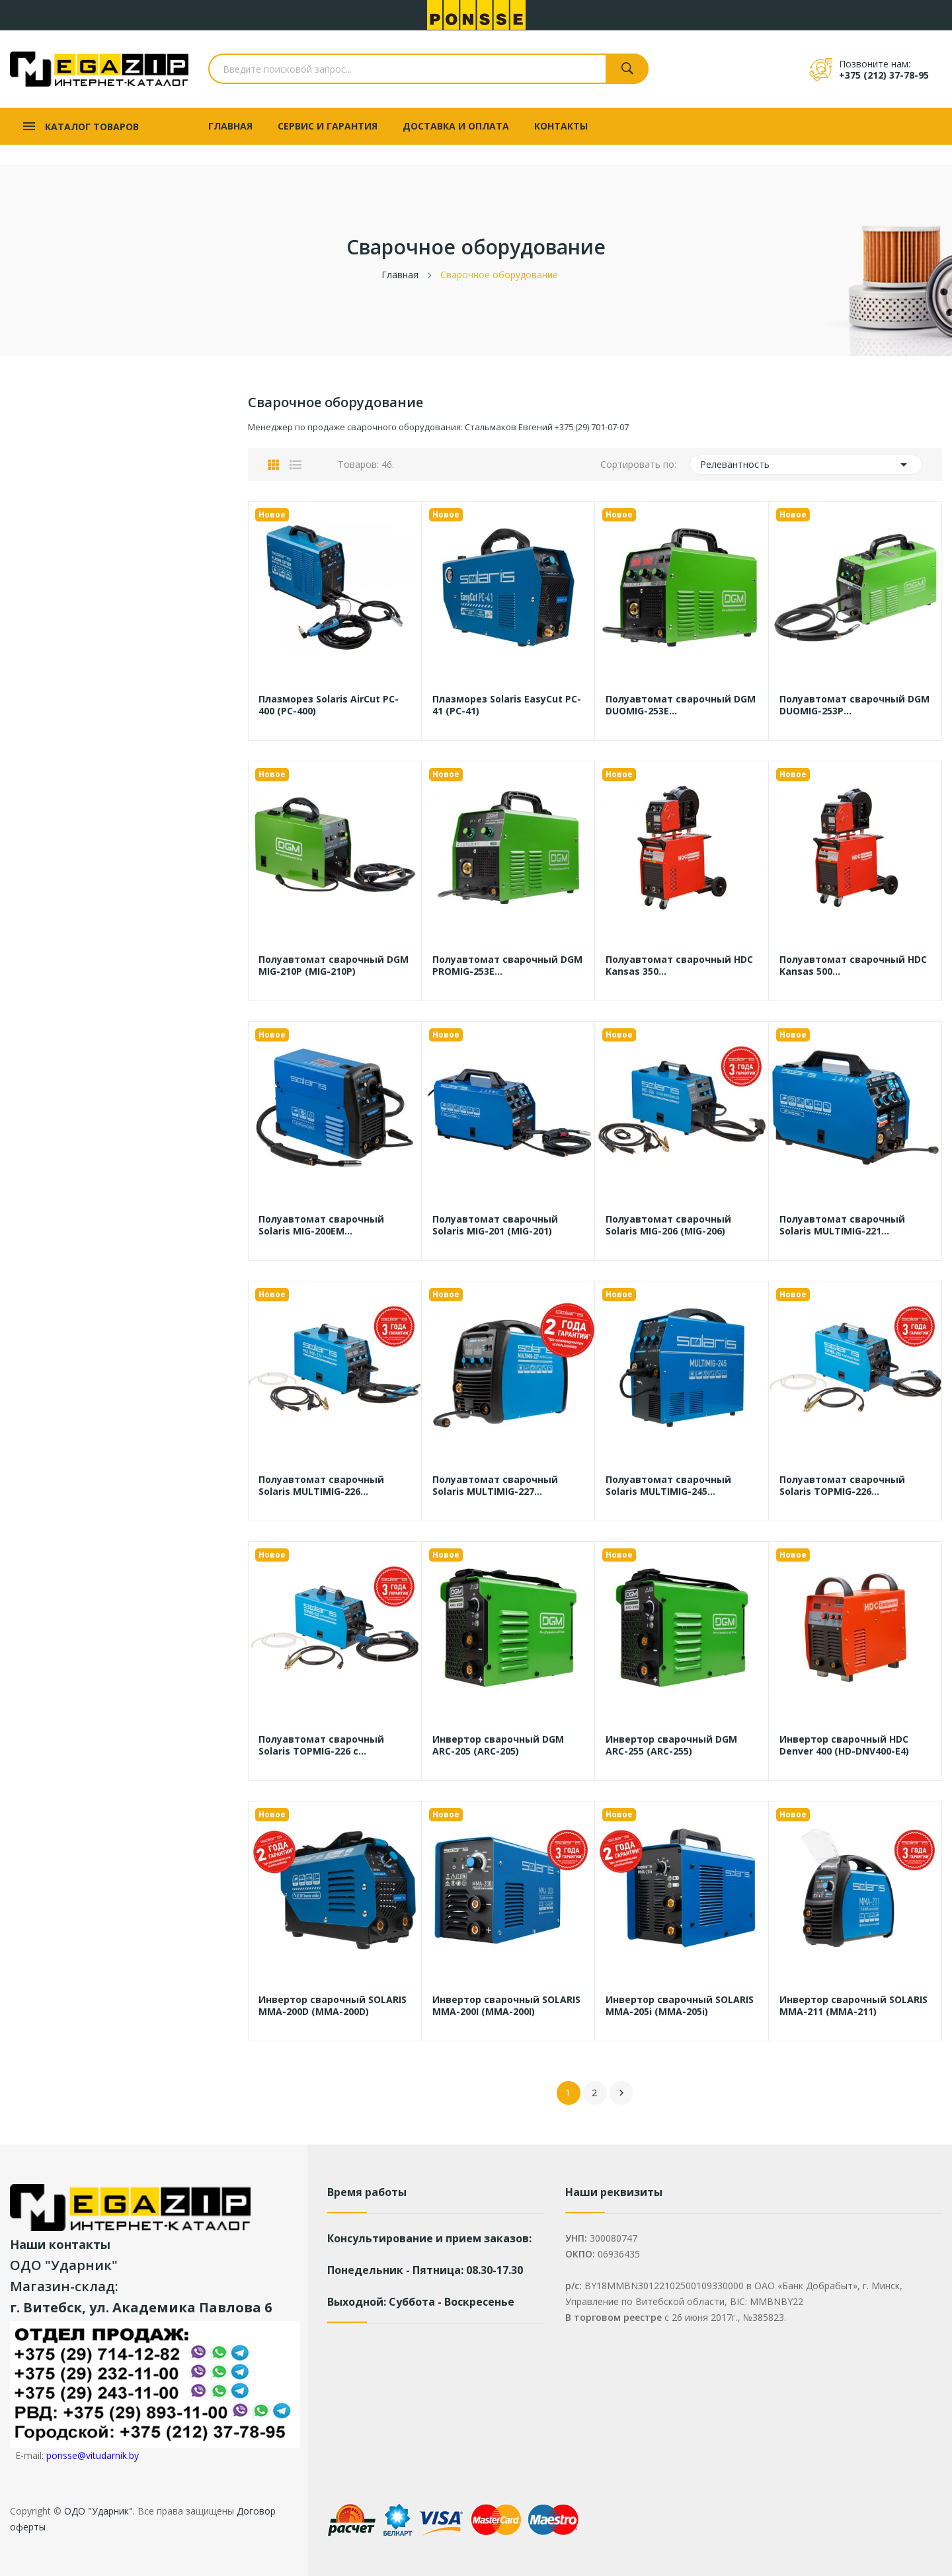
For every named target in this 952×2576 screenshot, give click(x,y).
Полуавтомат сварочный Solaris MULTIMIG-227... (495, 1485)
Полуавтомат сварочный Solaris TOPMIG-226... (842, 1485)
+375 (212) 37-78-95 (884, 75)
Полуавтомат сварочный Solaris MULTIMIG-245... (668, 1485)
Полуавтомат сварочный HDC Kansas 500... (853, 965)
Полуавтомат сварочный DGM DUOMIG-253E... (681, 705)
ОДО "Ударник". (98, 2511)
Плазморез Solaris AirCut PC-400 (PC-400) (328, 705)
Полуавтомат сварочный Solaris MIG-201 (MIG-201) (495, 1225)
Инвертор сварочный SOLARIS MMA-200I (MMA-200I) (506, 2006)
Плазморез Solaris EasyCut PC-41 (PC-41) (506, 705)
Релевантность (806, 465)
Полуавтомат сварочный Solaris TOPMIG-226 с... (321, 1745)
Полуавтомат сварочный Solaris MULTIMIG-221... (842, 1225)
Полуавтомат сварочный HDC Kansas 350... (679, 965)
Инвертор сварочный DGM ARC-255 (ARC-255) (671, 1745)
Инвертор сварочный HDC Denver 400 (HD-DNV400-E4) (844, 1745)
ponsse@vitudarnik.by (92, 2455)
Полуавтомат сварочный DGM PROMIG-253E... (507, 965)
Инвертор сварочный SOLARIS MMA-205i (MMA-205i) (680, 2006)
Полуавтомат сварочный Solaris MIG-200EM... (321, 1225)
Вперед (621, 2093)
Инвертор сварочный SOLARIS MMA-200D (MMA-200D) (332, 2006)
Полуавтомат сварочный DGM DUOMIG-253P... (854, 705)
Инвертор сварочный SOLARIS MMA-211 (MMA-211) (853, 2006)
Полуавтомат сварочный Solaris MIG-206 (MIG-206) (668, 1225)
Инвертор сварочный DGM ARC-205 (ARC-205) (498, 1745)
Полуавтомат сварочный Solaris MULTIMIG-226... (321, 1485)
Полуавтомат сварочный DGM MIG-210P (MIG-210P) (333, 965)
